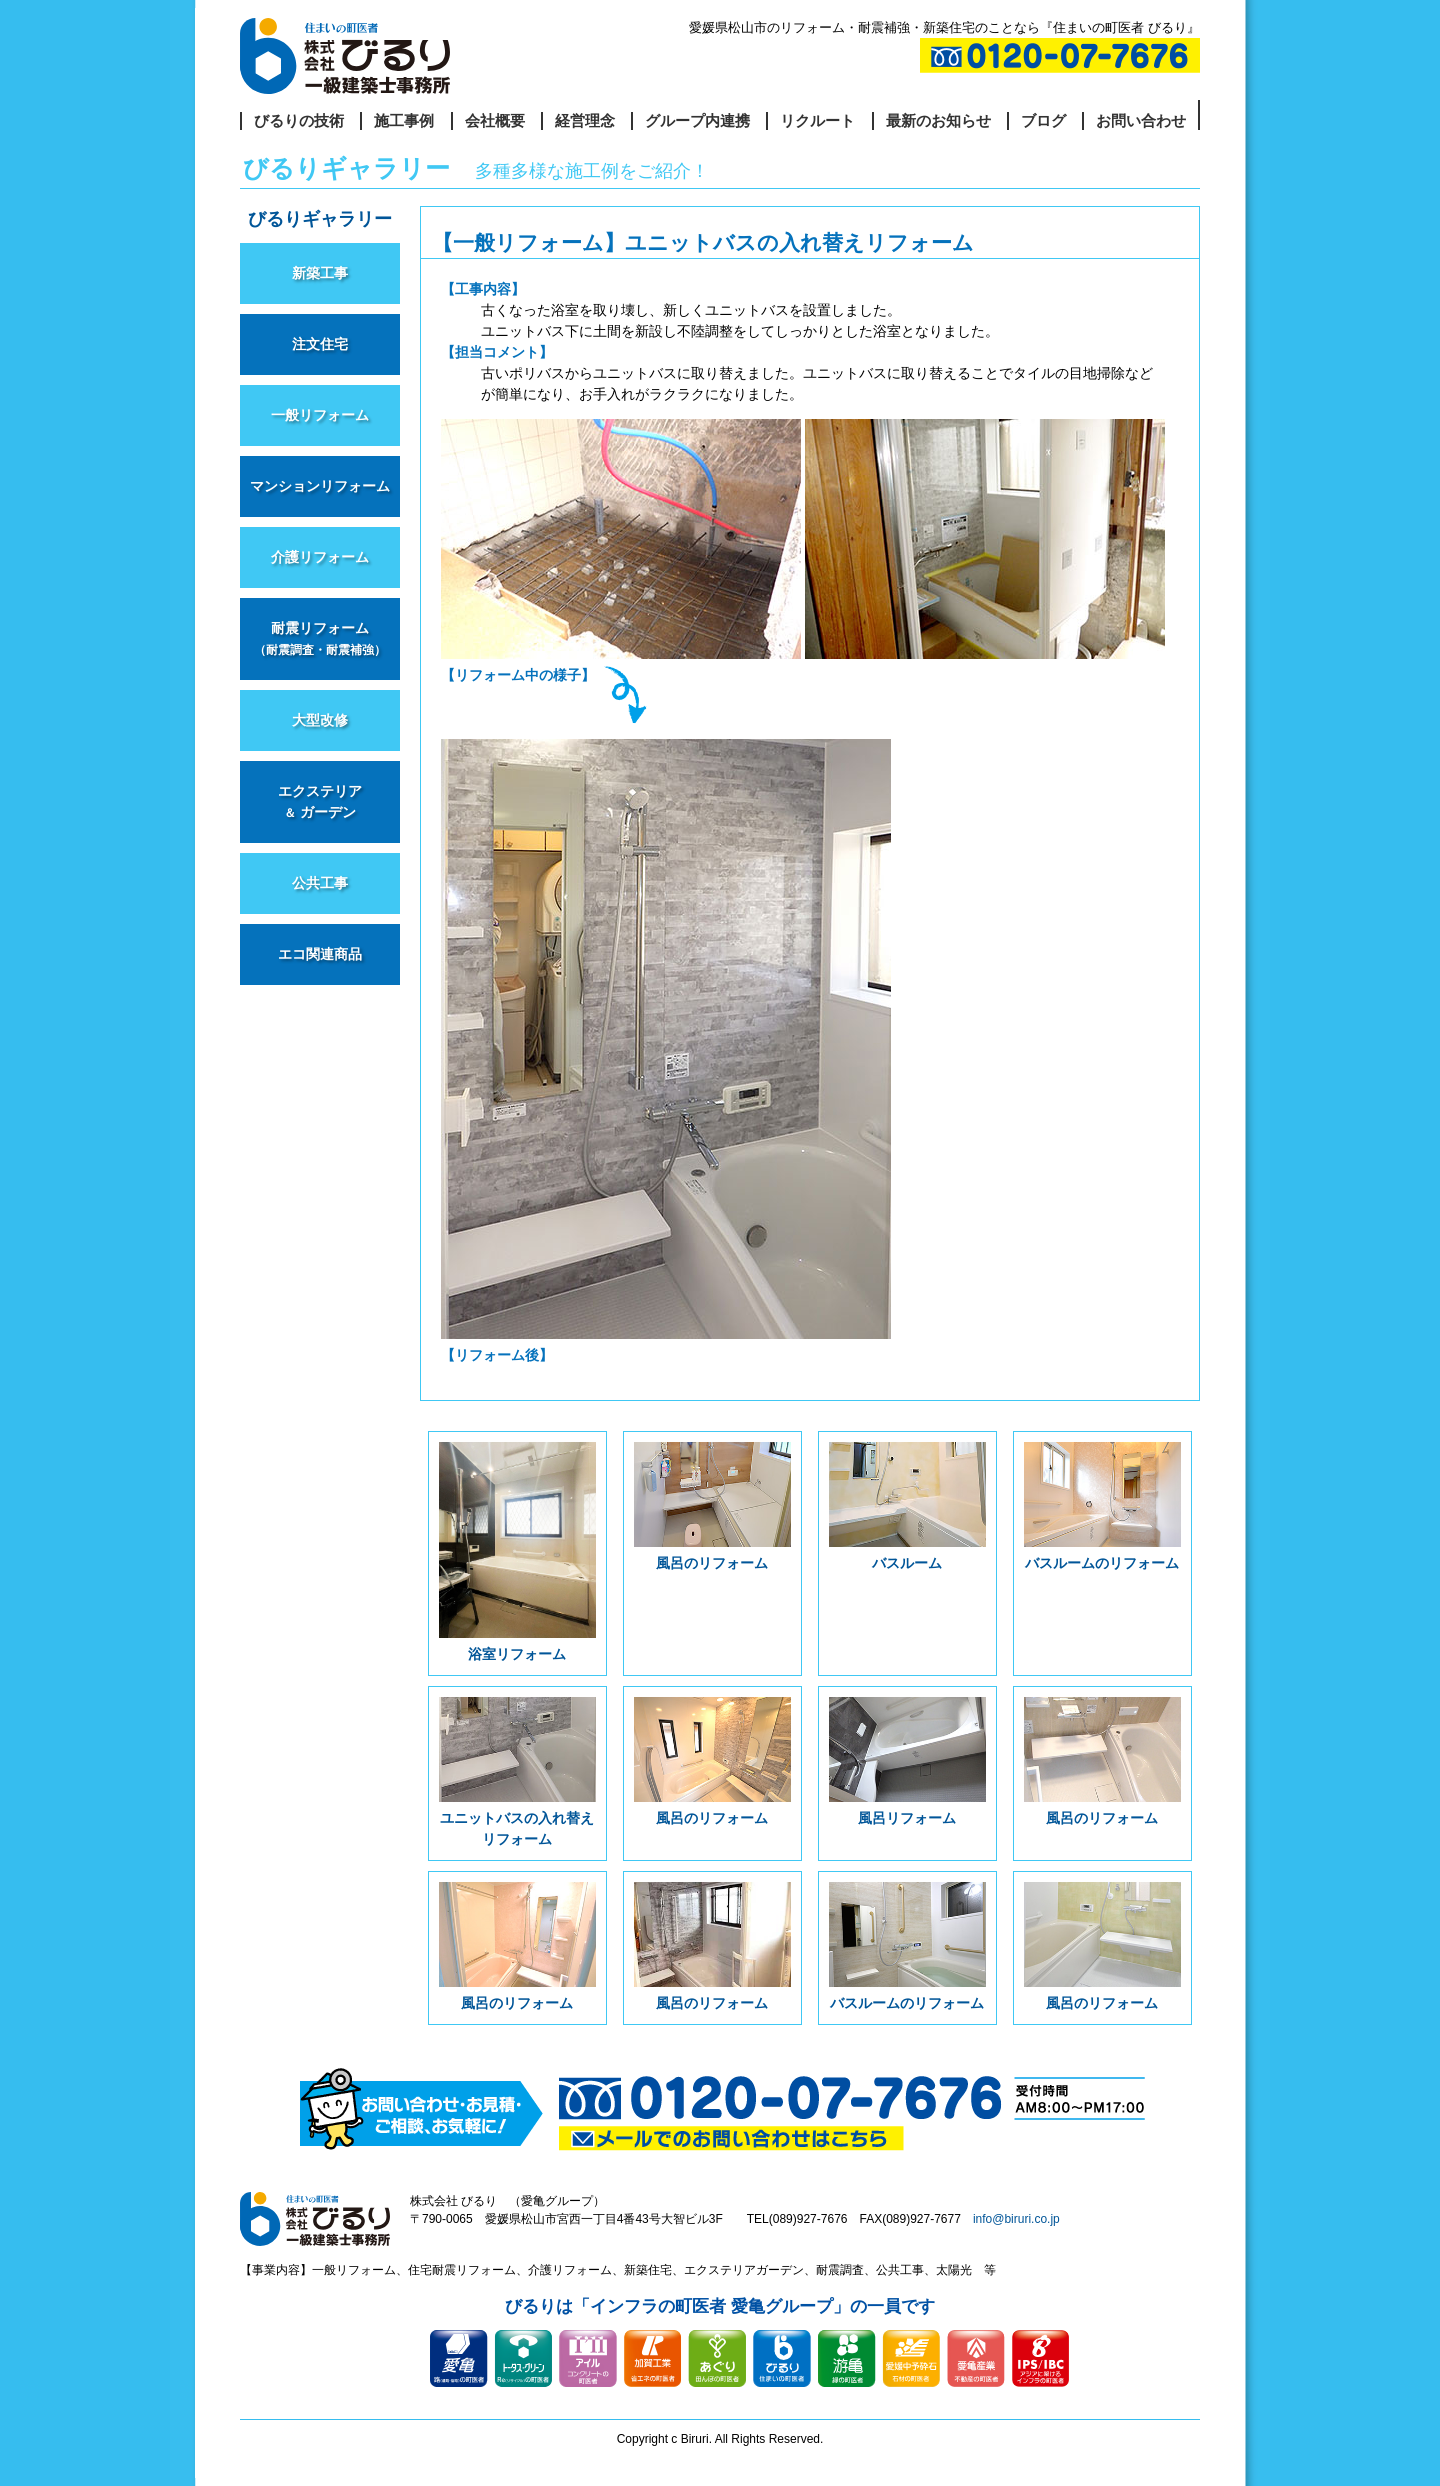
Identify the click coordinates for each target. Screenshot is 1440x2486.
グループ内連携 (697, 120)
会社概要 (495, 120)
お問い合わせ (1141, 120)
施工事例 (404, 120)
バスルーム (907, 1506)
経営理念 (585, 120)
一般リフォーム (320, 415)
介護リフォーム (320, 557)
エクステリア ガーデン (320, 801)
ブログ (1043, 120)
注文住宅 (320, 344)
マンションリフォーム (320, 486)
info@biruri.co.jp (1016, 2219)
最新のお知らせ (938, 120)
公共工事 (320, 883)
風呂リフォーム (907, 1761)
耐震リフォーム (320, 638)
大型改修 (320, 720)
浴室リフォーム (517, 1551)
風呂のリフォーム (712, 1506)
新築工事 (320, 273)
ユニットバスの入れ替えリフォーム (517, 1772)
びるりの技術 (299, 120)
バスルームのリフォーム (1102, 1506)
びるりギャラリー (320, 219)
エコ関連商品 (320, 954)
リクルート (817, 120)
